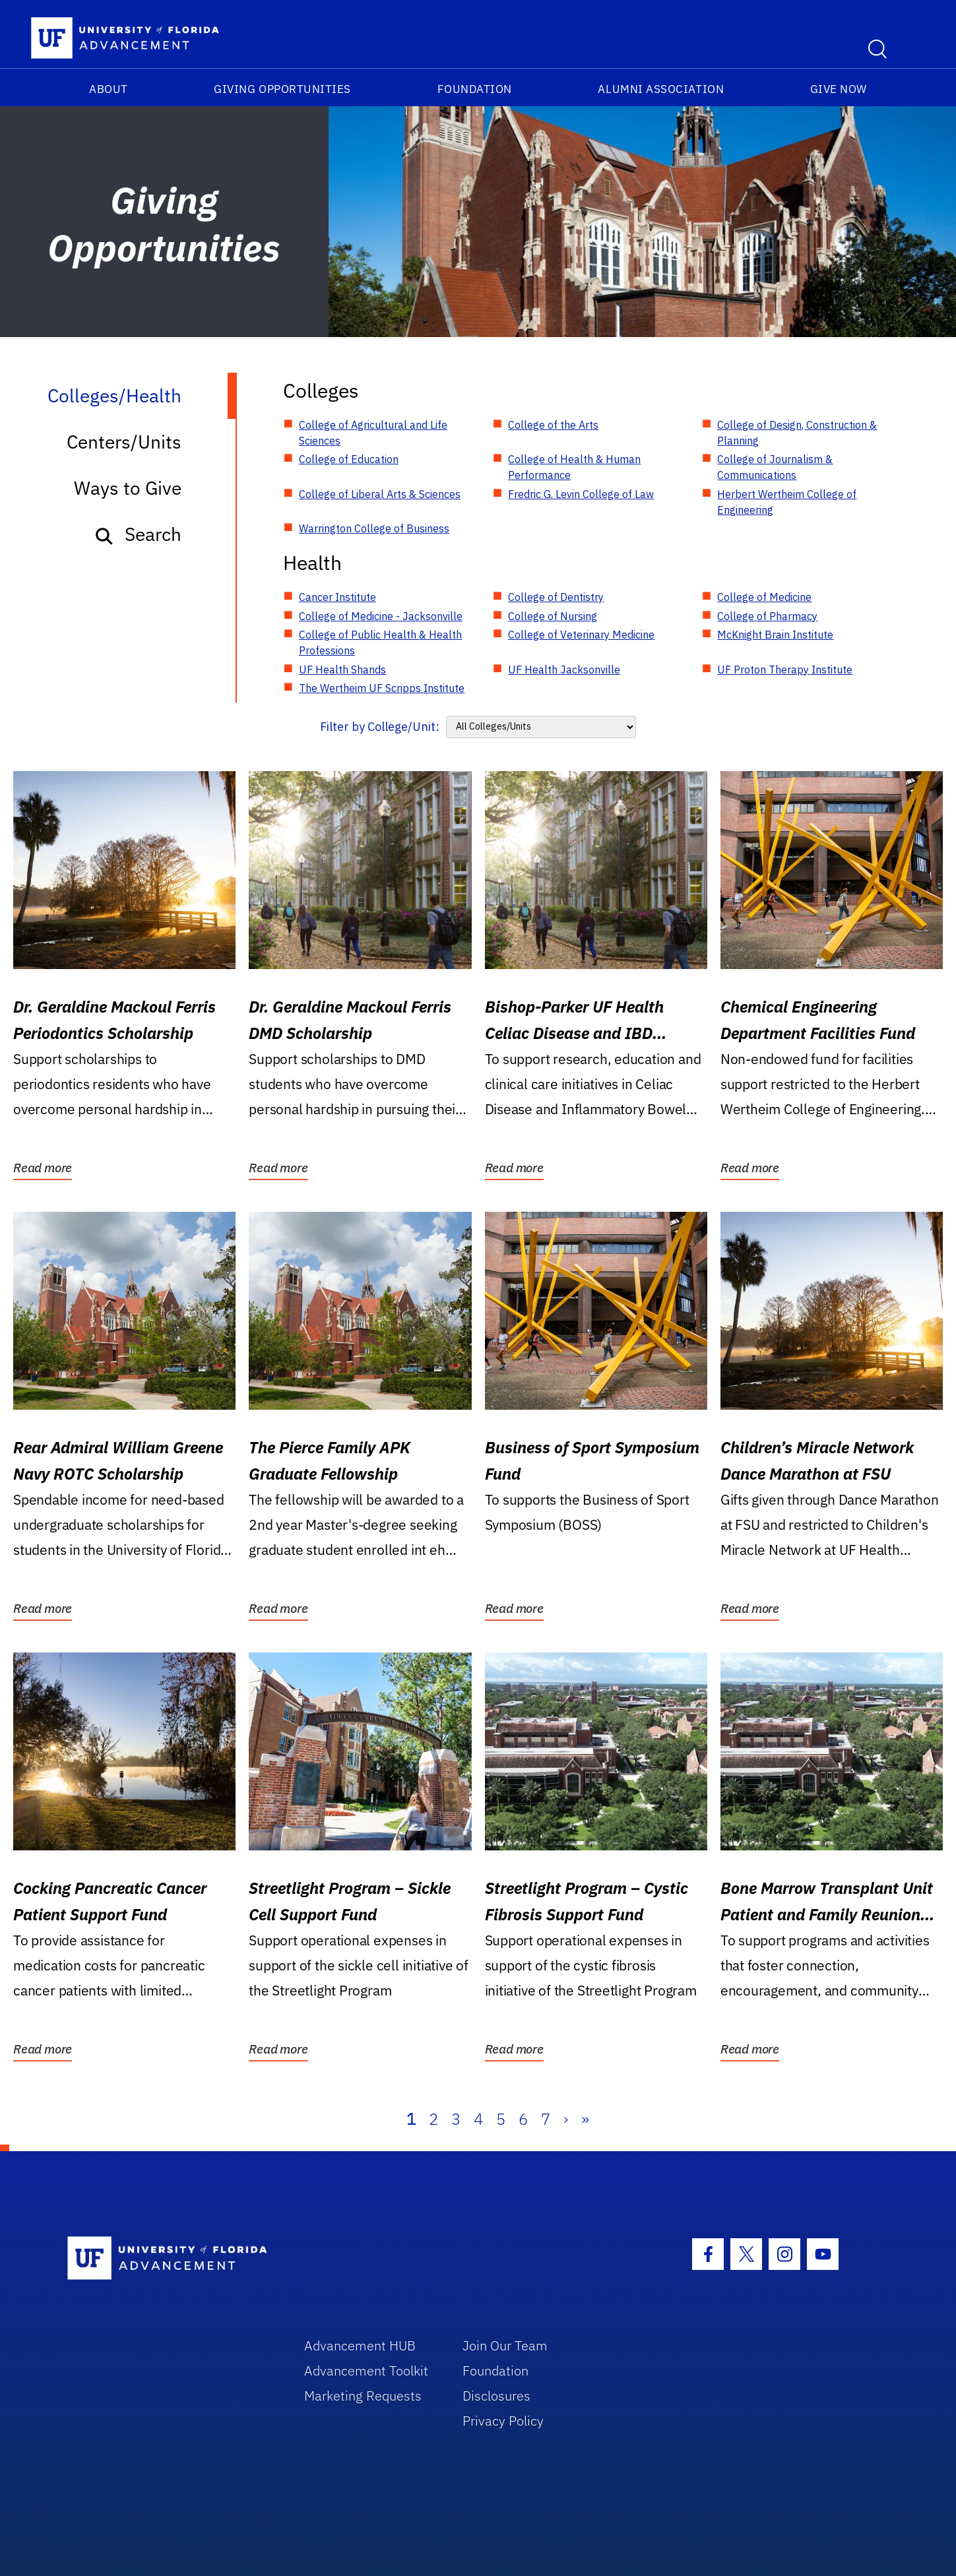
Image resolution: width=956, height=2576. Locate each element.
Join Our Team (505, 2345)
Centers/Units (124, 441)
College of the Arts (553, 424)
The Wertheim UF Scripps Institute (381, 688)
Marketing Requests (363, 2395)
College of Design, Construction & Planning (797, 432)
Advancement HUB (360, 2345)
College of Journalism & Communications (775, 467)
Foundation (474, 89)
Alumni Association (661, 89)
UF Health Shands (342, 669)
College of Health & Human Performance (574, 467)
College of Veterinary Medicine (581, 634)
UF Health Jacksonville (564, 669)
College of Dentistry (556, 597)
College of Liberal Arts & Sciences (380, 494)
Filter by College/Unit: (379, 726)
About (108, 89)
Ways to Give (127, 488)
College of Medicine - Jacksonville (380, 616)
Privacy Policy (503, 2421)
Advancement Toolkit (366, 2370)
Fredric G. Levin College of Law (581, 494)
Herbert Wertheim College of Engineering (786, 502)
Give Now (838, 89)
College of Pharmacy (767, 616)
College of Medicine (764, 597)
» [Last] (585, 2118)
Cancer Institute (337, 597)
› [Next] (565, 2118)
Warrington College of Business (374, 528)
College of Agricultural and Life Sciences (373, 432)
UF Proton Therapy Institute (784, 669)
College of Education (348, 459)
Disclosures (496, 2395)
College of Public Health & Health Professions (380, 642)
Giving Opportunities (282, 89)
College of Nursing (552, 616)
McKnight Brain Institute (775, 634)
